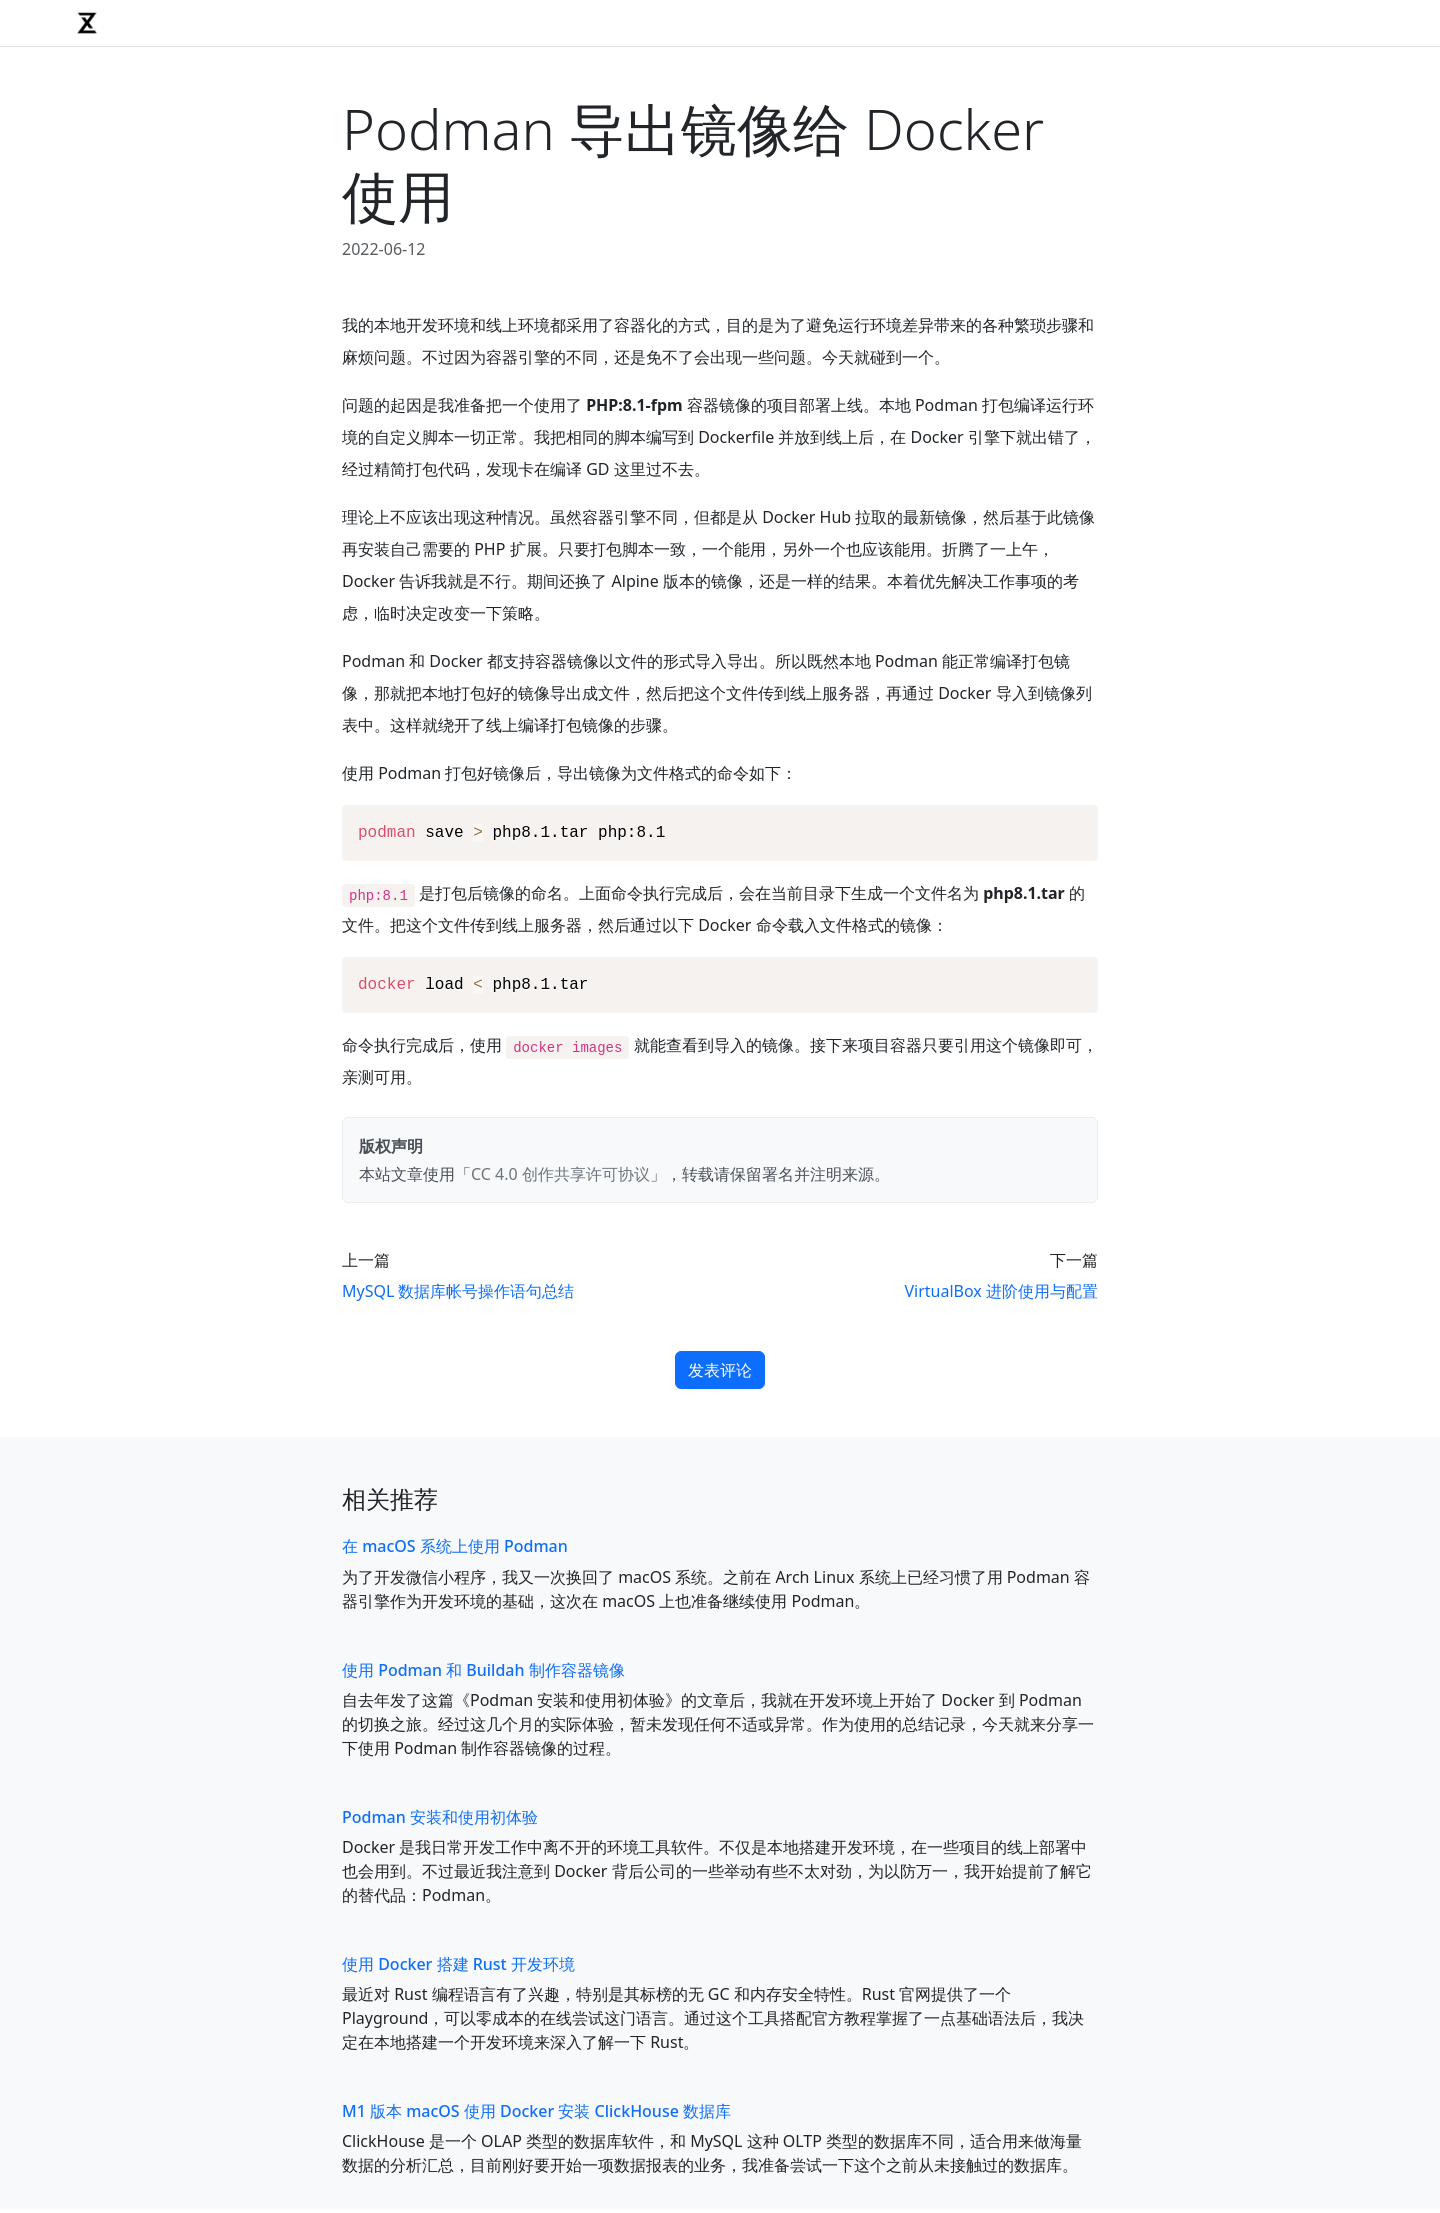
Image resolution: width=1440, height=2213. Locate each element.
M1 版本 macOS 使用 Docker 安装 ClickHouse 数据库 (536, 2115)
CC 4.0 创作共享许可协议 (560, 1178)
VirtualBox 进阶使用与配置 (1002, 1295)
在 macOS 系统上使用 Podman (455, 1550)
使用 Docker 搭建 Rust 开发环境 (458, 1968)
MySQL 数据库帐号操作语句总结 (458, 1295)
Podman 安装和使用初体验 (440, 1821)
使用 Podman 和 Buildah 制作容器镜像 (483, 1674)
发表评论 (720, 1374)
